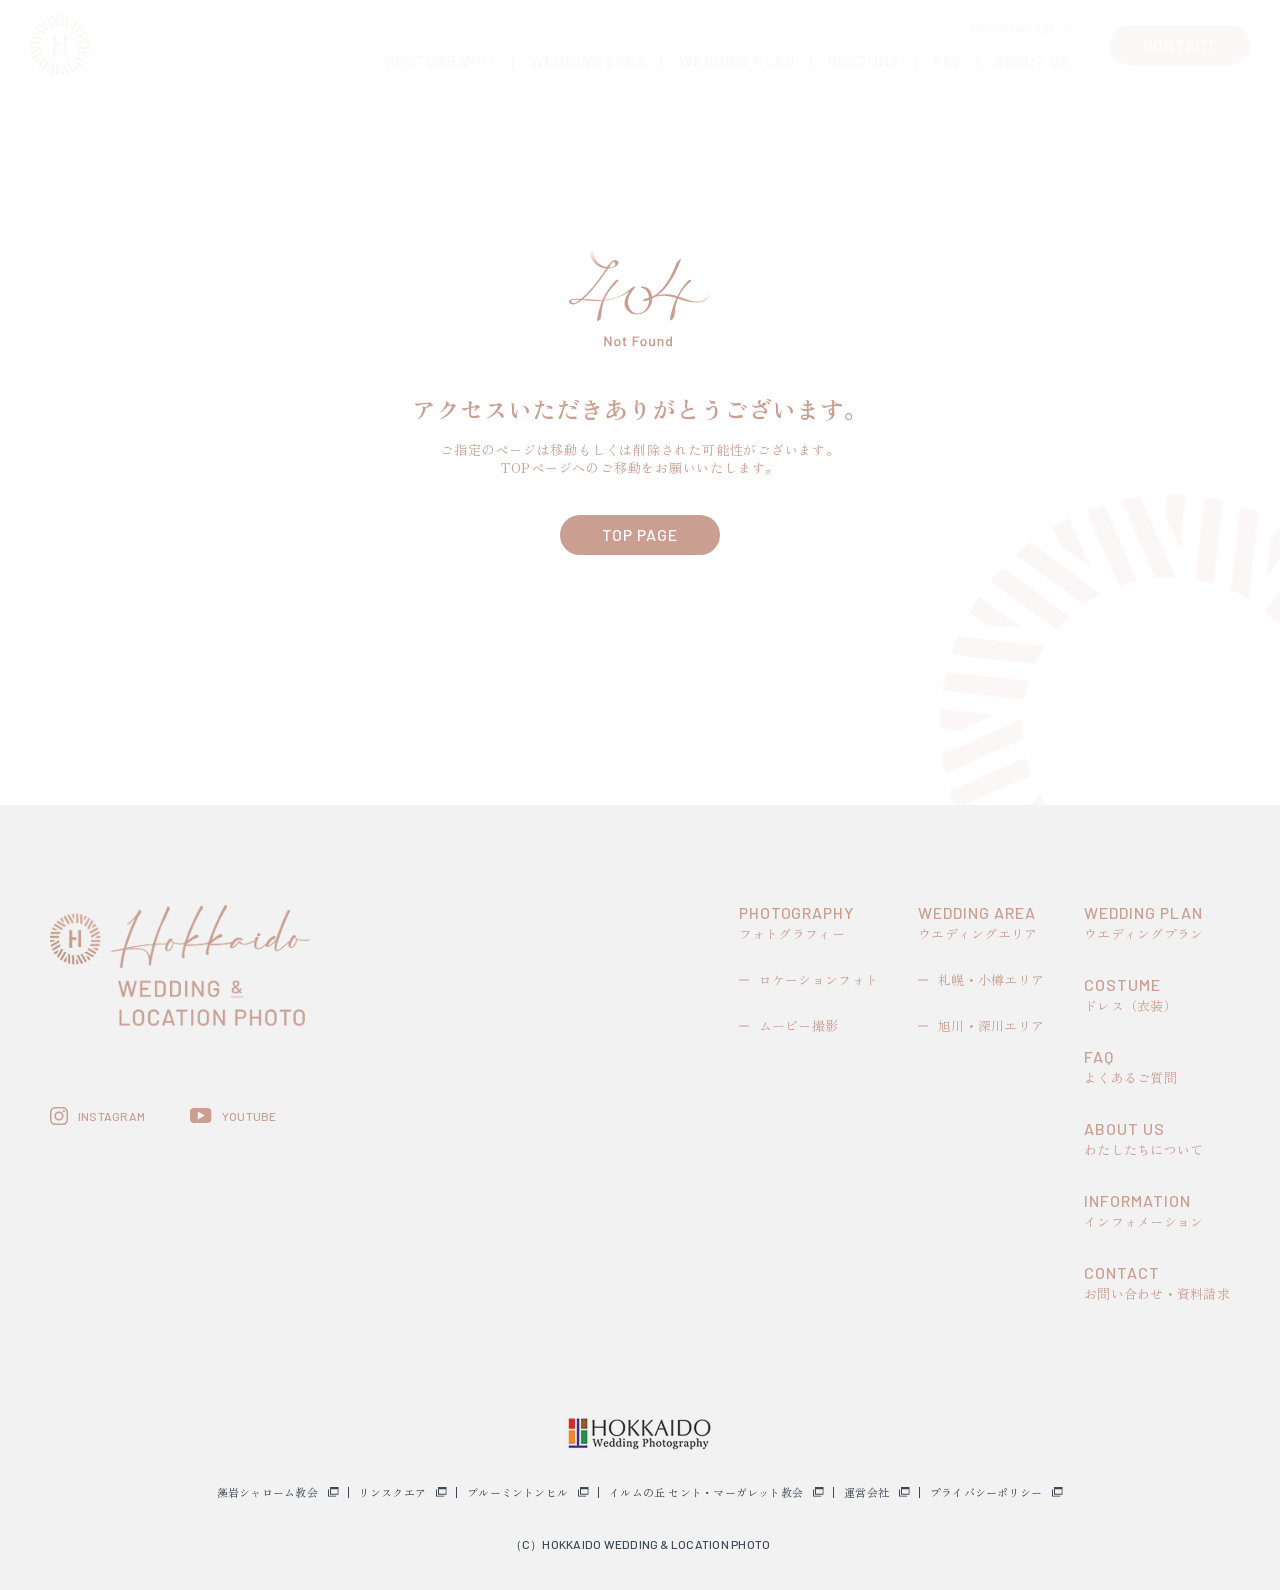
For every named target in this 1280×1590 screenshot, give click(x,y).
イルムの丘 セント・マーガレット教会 (706, 1492)
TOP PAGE (640, 534)
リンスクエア (392, 1492)
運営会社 (866, 1492)
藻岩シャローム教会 (267, 1492)
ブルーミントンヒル (517, 1492)
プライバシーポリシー (986, 1492)
